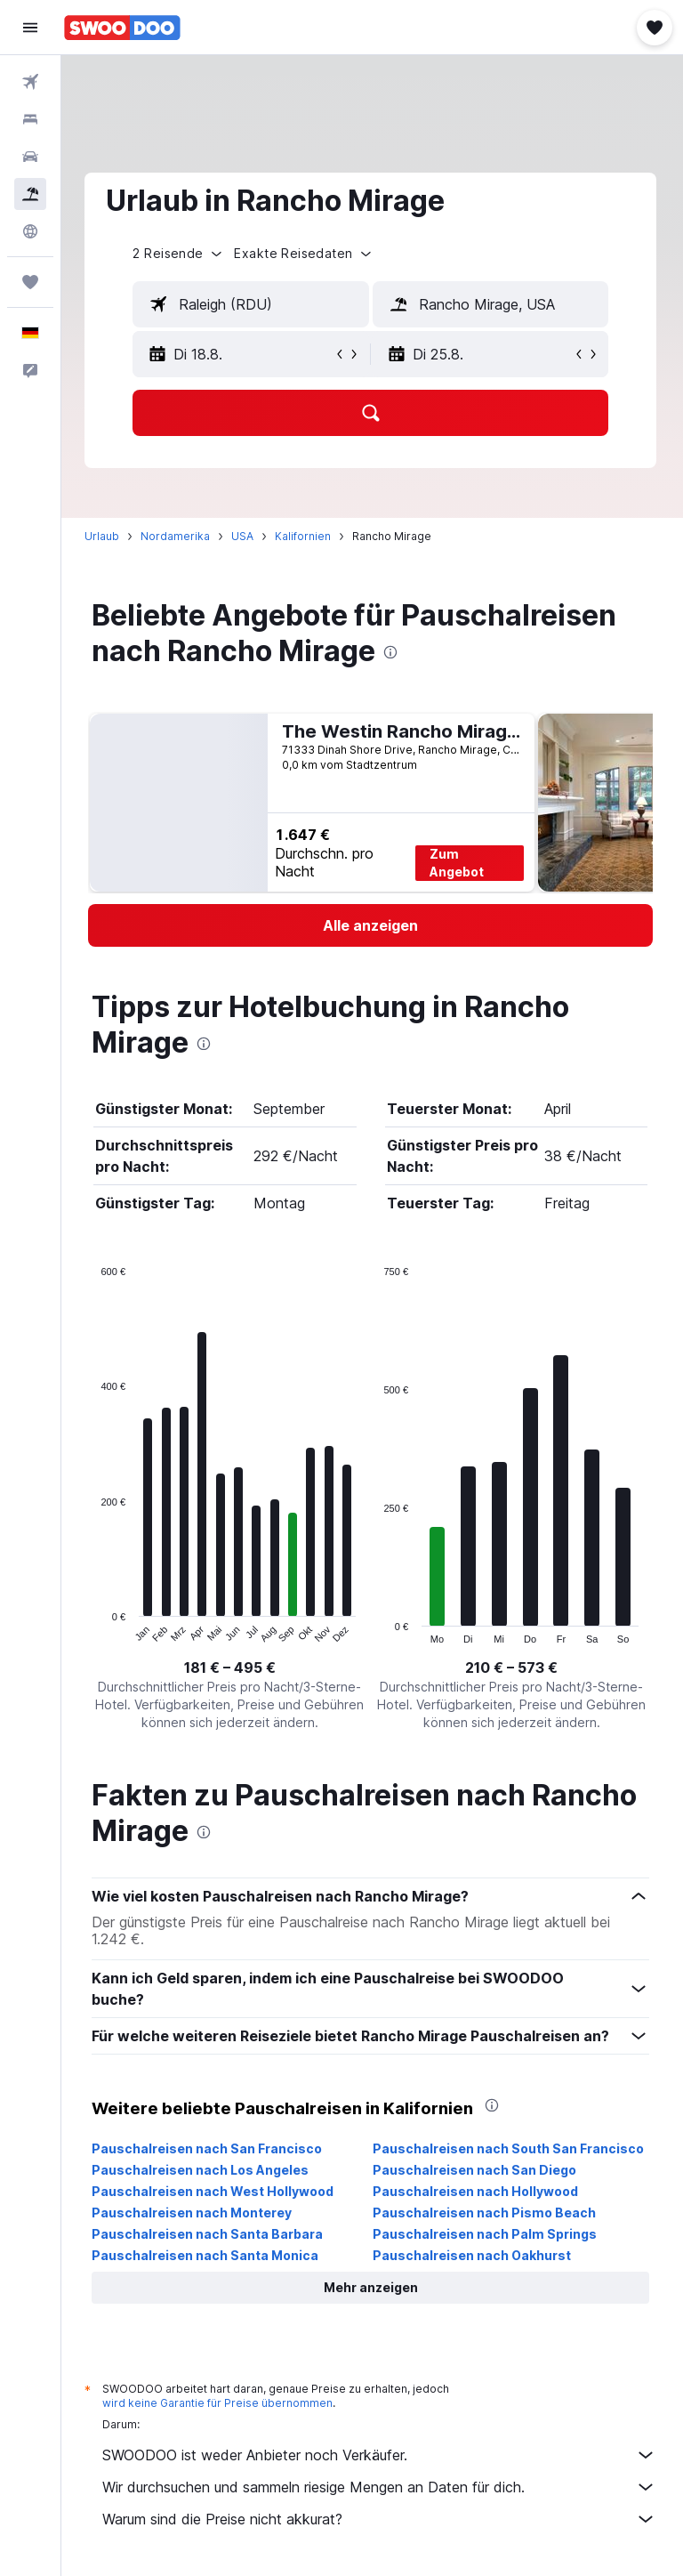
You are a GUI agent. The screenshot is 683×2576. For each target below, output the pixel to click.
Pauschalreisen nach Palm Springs (486, 2233)
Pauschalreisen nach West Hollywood (216, 2191)
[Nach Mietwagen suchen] (30, 156)
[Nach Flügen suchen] (30, 82)
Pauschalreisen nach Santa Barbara (210, 2233)
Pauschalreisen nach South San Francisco (510, 2148)
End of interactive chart (95, 1629)
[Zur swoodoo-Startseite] (122, 27)
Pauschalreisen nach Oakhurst (473, 2255)
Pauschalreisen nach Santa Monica (208, 2255)
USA (246, 536)
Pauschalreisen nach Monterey (195, 2212)
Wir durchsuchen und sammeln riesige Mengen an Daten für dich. (381, 2487)
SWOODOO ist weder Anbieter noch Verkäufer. (381, 2455)
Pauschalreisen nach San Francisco (210, 2148)
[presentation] (394, 652)
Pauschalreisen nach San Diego (476, 2169)
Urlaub (105, 536)
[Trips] (30, 282)
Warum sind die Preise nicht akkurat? (381, 2519)
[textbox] (253, 304)
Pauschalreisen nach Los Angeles (203, 2169)
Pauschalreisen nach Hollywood (477, 2191)
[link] (372, 925)
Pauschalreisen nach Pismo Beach (486, 2212)
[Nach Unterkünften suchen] (30, 119)
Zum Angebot (459, 862)
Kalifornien (306, 536)
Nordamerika (178, 536)
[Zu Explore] (30, 231)
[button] (30, 27)
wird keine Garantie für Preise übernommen (221, 2403)
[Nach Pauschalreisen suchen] (30, 194)
